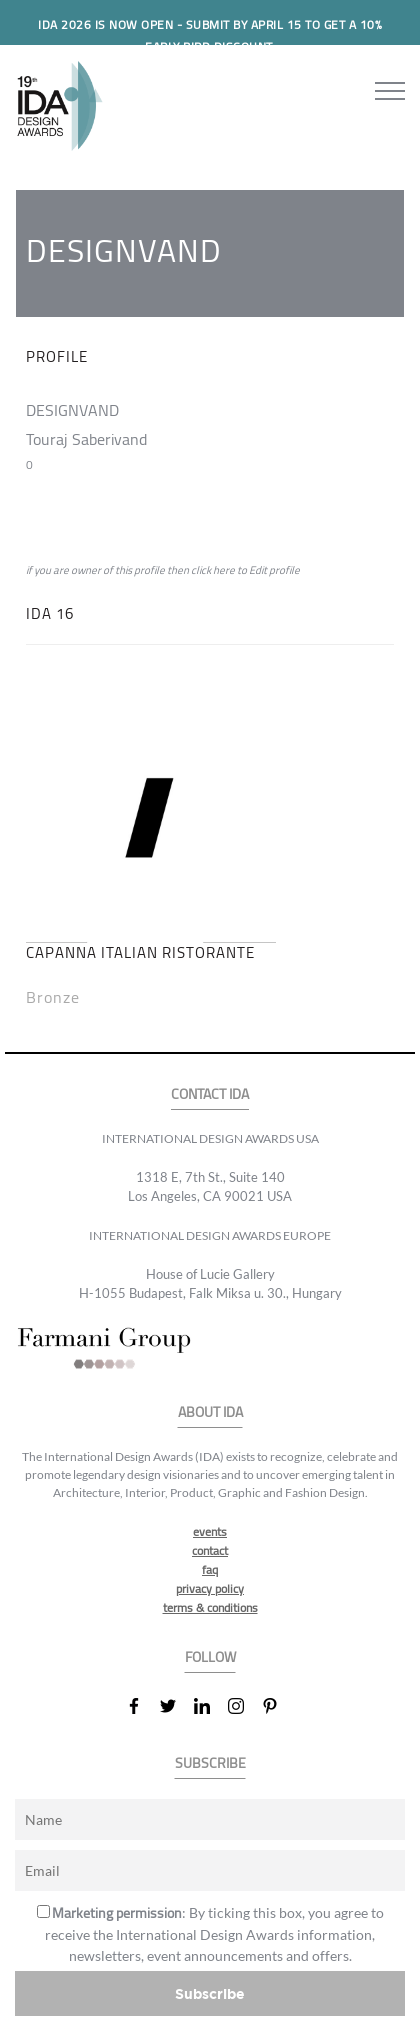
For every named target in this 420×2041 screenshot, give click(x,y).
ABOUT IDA (210, 1412)
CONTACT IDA (210, 1094)
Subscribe (210, 1993)
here (224, 570)
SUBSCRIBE (210, 1763)
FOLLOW (210, 1657)
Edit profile (274, 570)
